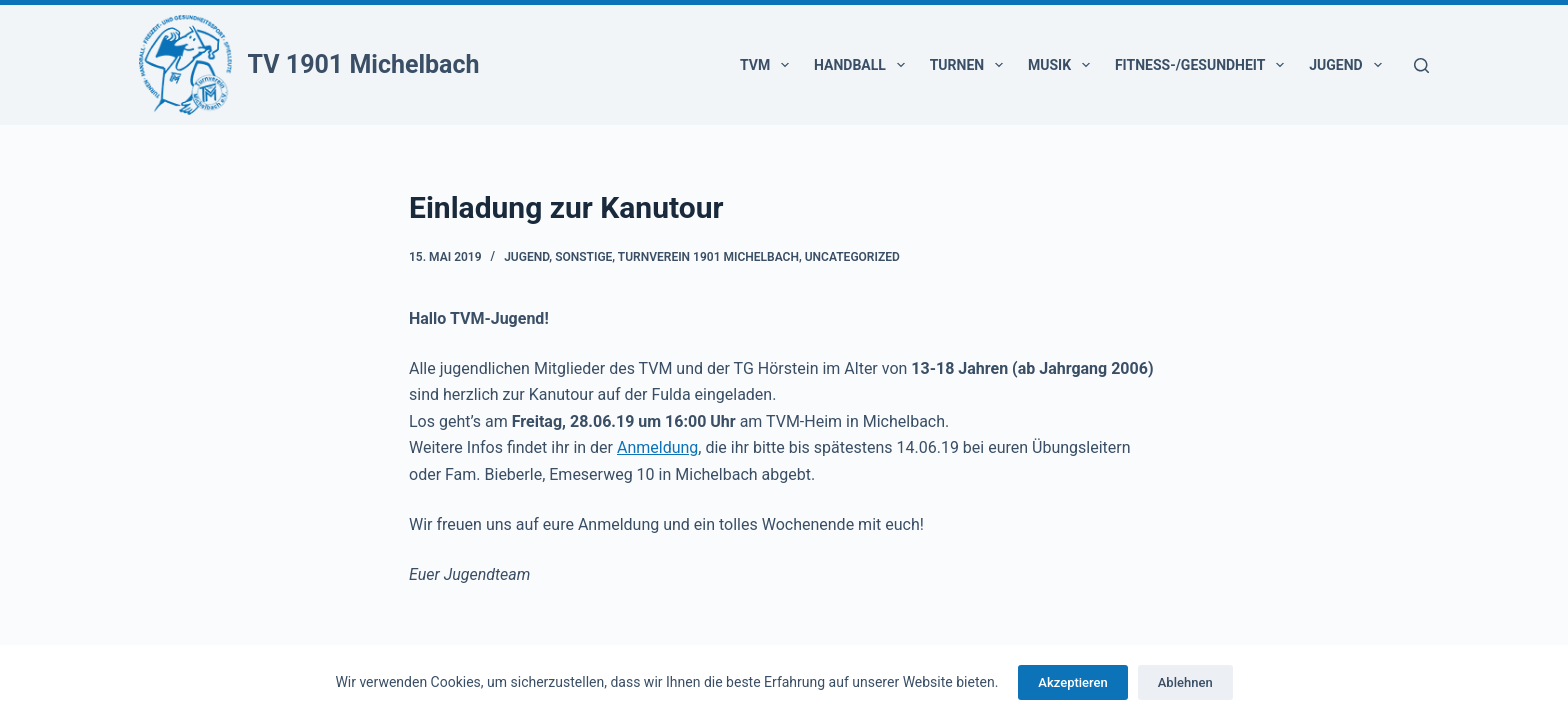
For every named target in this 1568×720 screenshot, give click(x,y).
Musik (1063, 65)
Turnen (970, 65)
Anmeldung (657, 447)
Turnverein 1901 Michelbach (708, 257)
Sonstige (583, 257)
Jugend (1349, 65)
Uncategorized (852, 257)
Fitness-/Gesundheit (1203, 65)
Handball (863, 65)
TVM (768, 65)
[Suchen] (1421, 65)
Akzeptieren (1072, 682)
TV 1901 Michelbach (364, 64)
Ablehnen (1185, 682)
